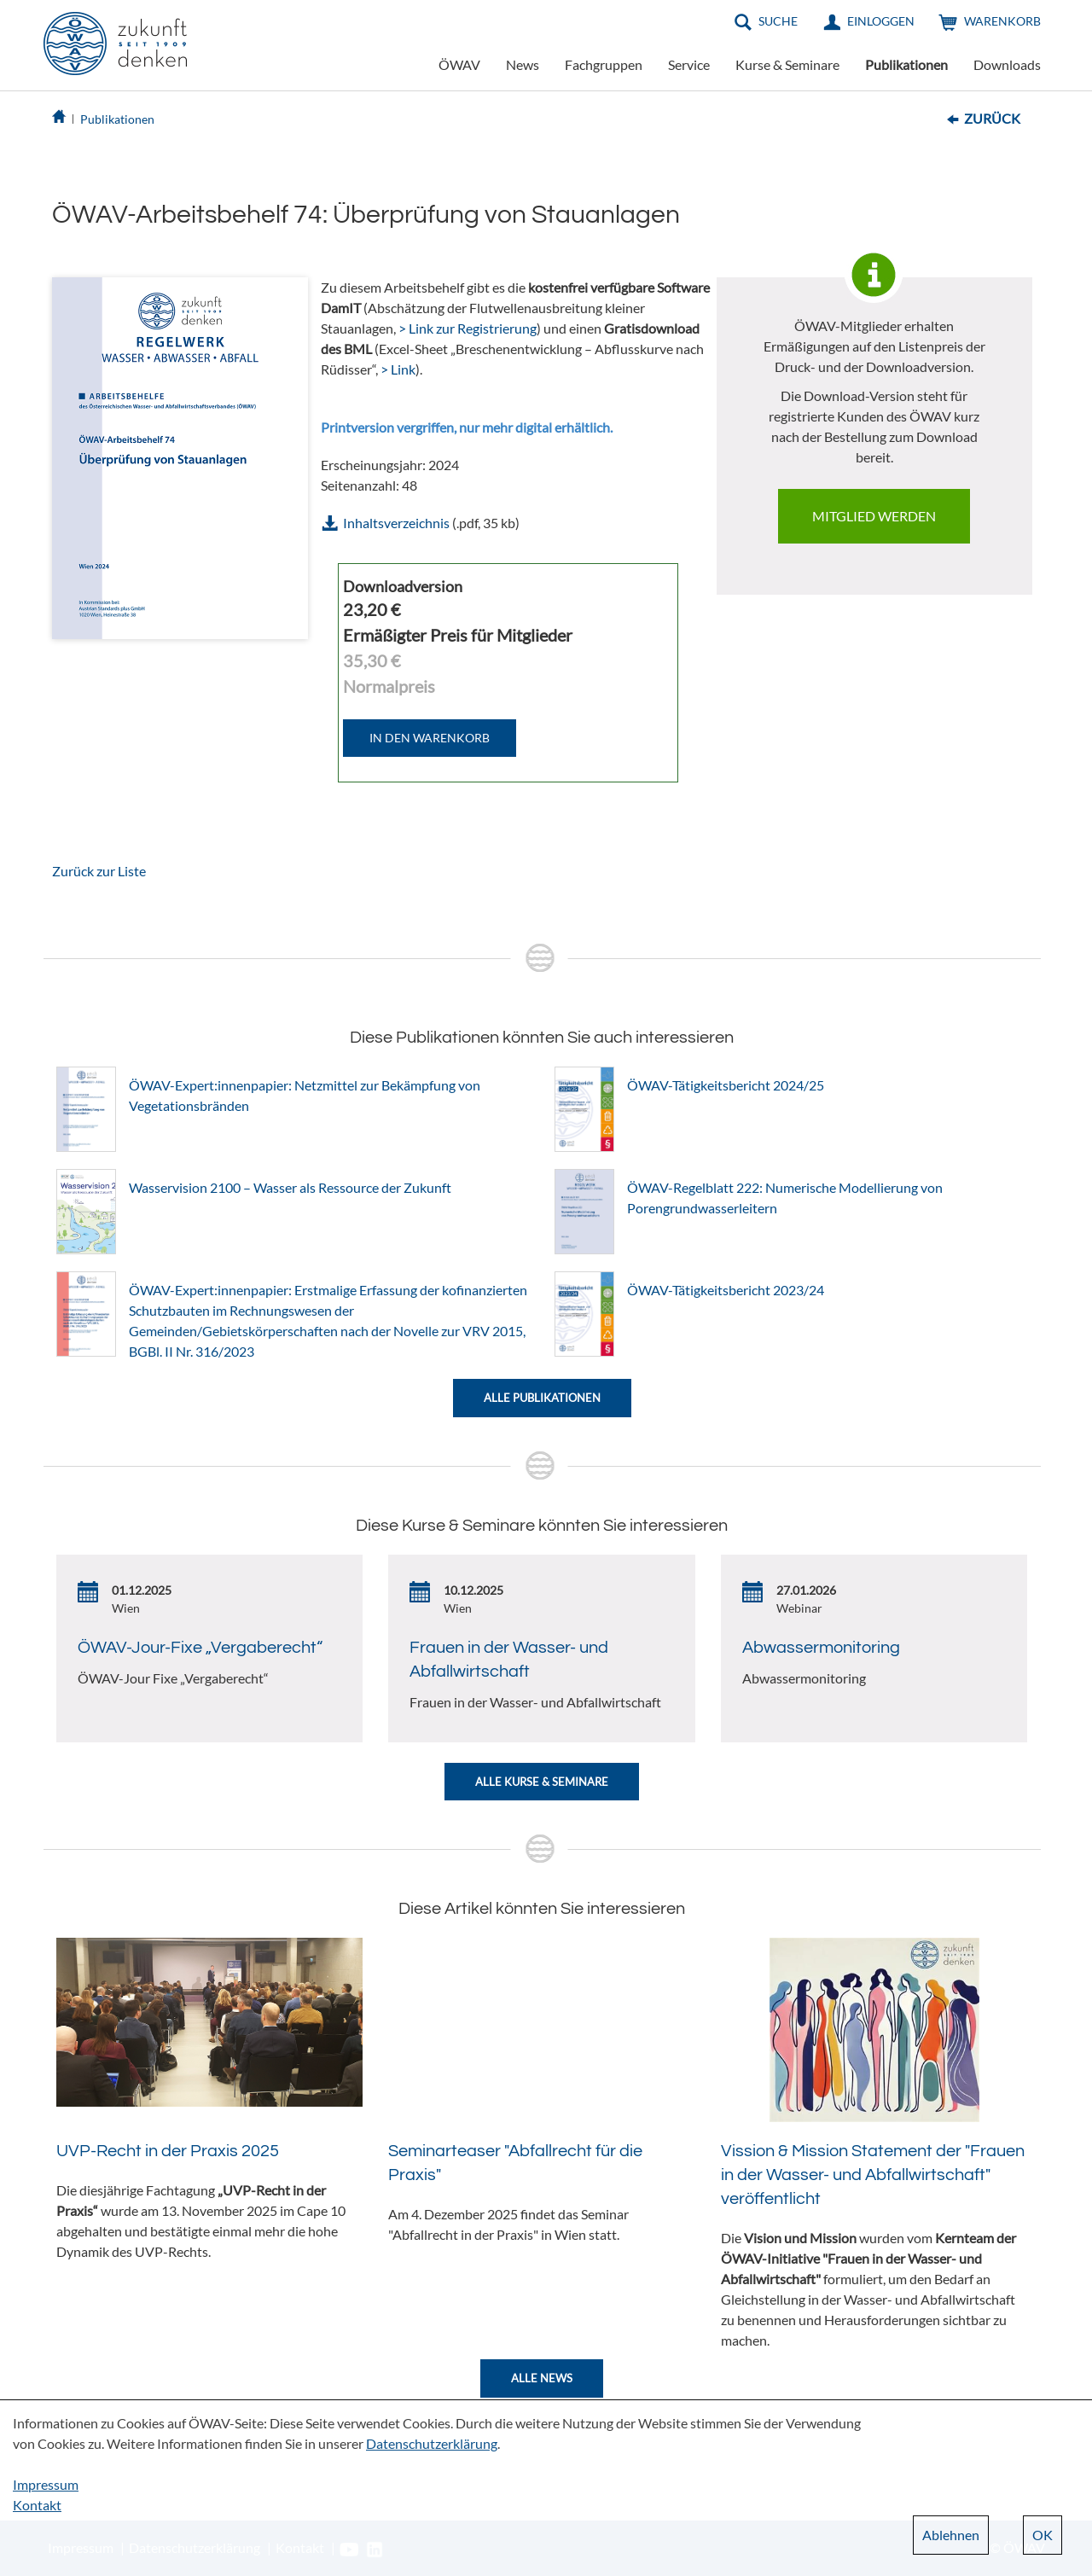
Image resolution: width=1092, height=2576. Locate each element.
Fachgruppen (603, 64)
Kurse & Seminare (787, 64)
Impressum (45, 2484)
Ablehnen (950, 2535)
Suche (778, 21)
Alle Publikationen (542, 1397)
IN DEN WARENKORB (429, 737)
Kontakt (37, 2505)
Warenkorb (1002, 21)
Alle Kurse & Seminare (541, 1781)
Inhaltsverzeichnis (396, 523)
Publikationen (906, 64)
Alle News (541, 2378)
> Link (397, 369)
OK (1042, 2535)
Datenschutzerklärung (431, 2443)
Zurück (992, 118)
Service (689, 64)
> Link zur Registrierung (467, 328)
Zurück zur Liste (99, 871)
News (522, 64)
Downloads (1007, 64)
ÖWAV (459, 64)
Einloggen (881, 21)
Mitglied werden (874, 516)
